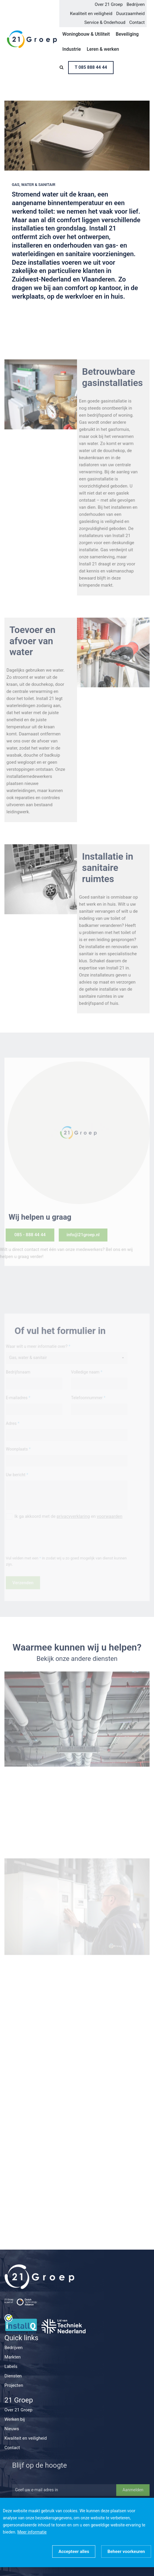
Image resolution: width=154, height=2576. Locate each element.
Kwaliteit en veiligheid (91, 13)
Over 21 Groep (109, 4)
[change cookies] (126, 2551)
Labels (10, 2366)
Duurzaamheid (130, 13)
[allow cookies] (73, 2551)
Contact (137, 22)
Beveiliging (127, 34)
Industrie (71, 49)
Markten (12, 2357)
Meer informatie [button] (32, 2532)
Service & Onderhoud (104, 22)
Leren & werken (103, 49)
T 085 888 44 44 (91, 67)
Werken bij (14, 2419)
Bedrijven (136, 4)
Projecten (13, 2385)
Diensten (13, 2376)
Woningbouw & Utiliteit (86, 34)
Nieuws (11, 2428)
